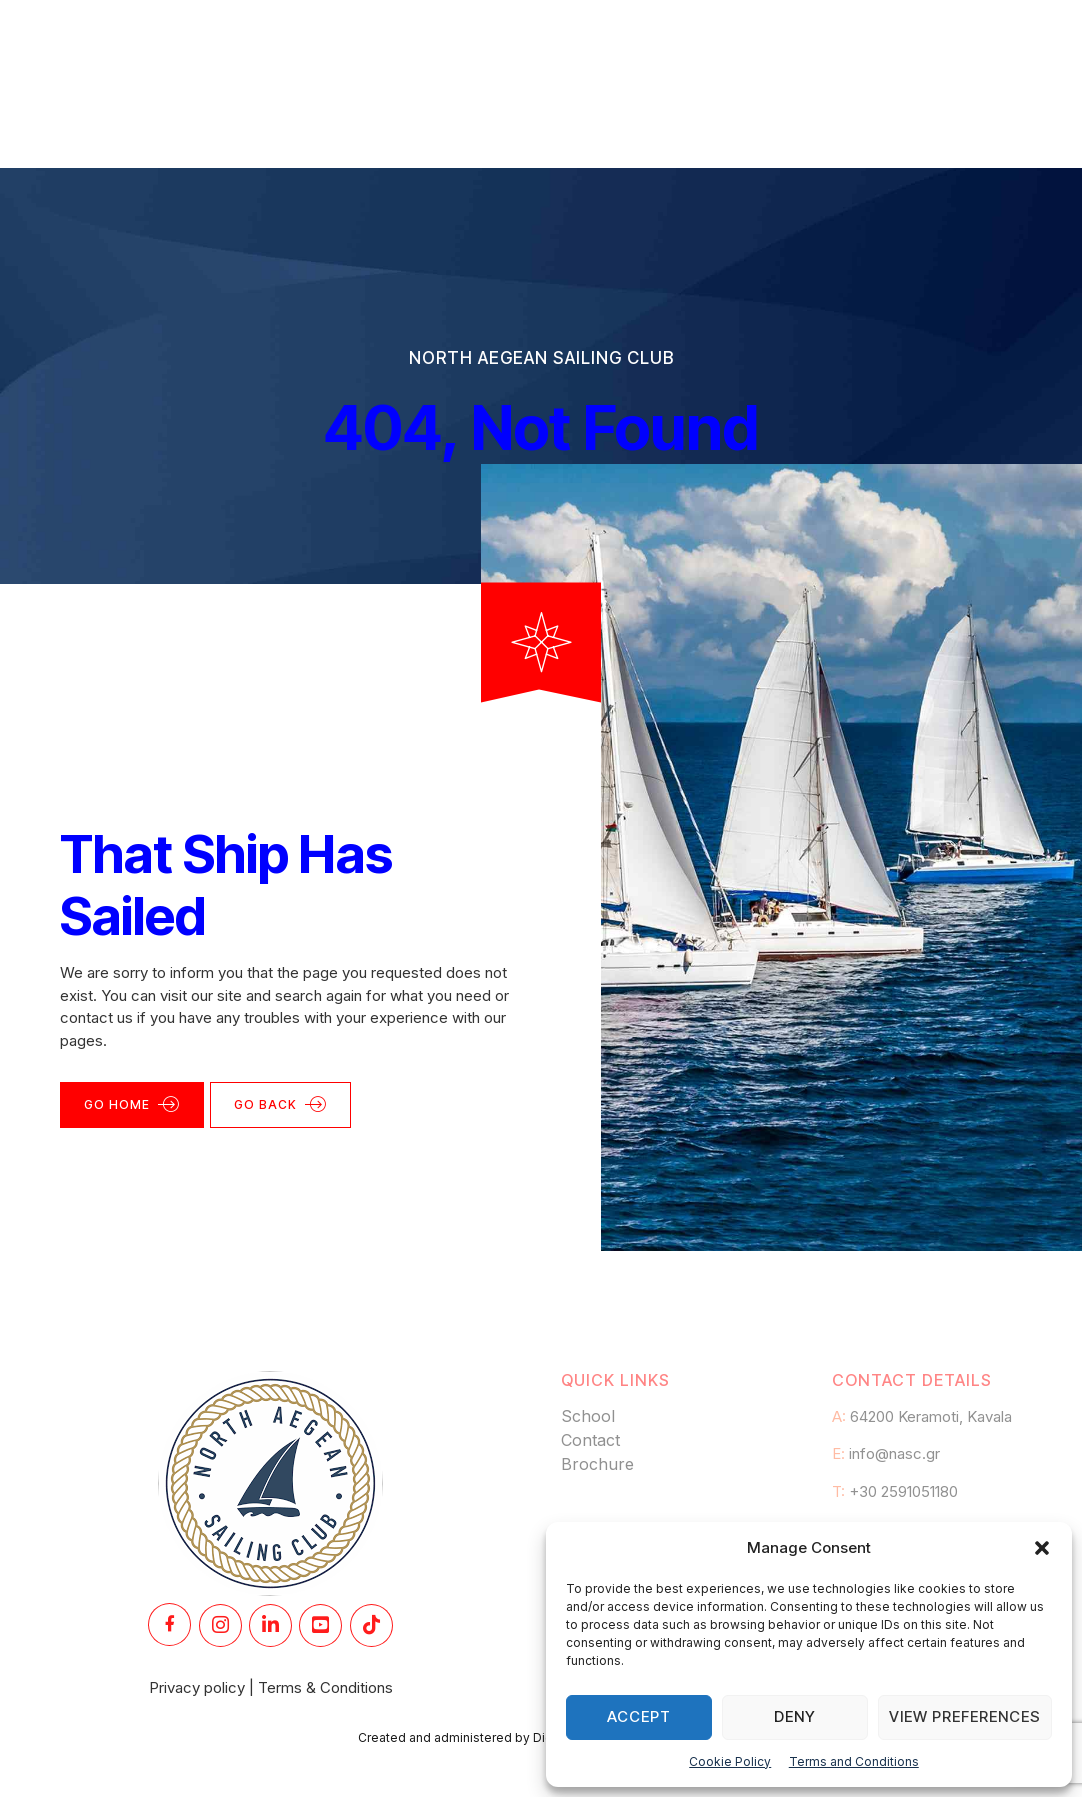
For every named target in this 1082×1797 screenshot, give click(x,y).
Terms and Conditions (854, 1761)
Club (553, 44)
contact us (96, 947)
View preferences (965, 1716)
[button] (1042, 1548)
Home (246, 44)
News (741, 44)
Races (463, 44)
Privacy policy (197, 1617)
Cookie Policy (730, 1761)
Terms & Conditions (325, 1617)
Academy (354, 44)
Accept (639, 1716)
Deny (795, 1716)
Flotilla (645, 44)
